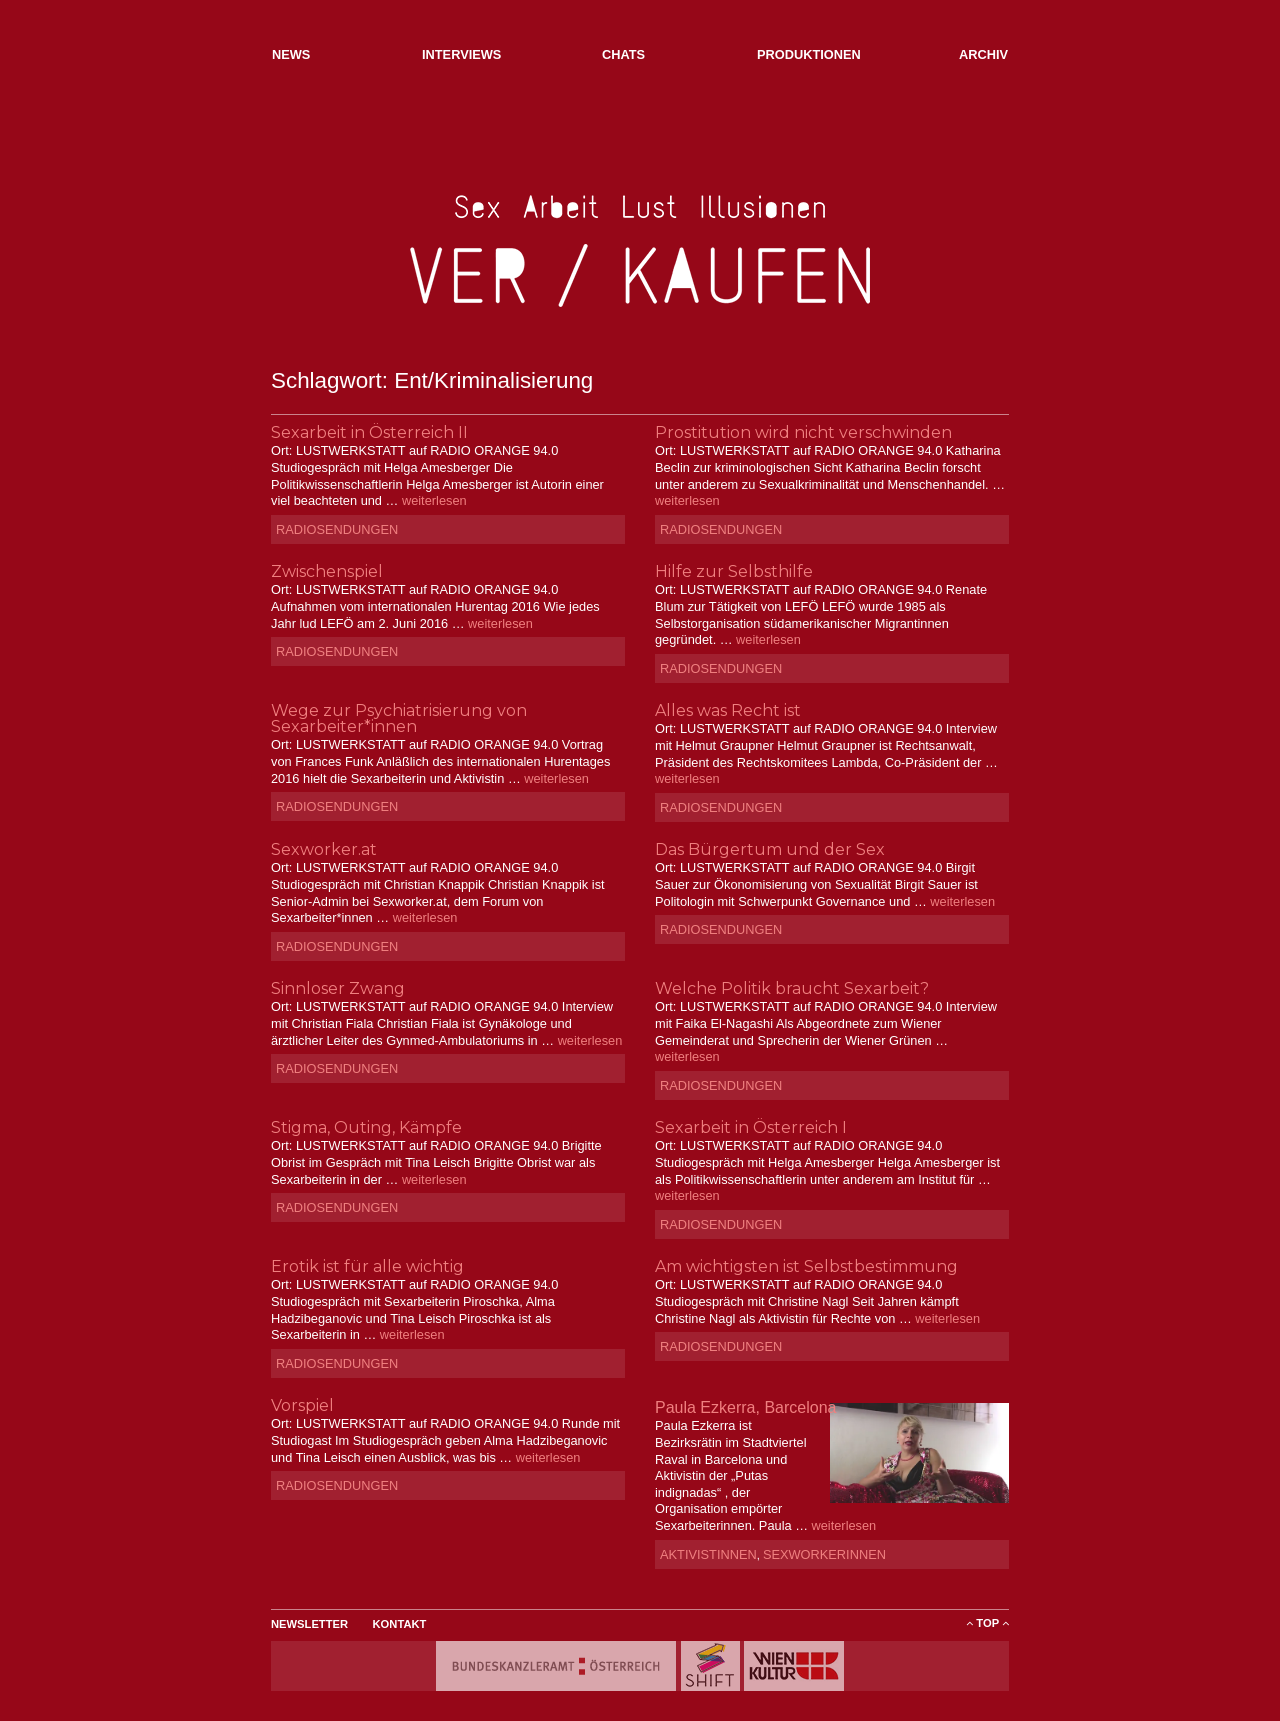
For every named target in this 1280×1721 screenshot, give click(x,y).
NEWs (291, 54)
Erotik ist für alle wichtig (367, 1266)
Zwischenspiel (327, 571)
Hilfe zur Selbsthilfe (734, 571)
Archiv (983, 54)
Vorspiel (302, 1405)
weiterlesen (434, 500)
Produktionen (809, 54)
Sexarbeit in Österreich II (369, 432)
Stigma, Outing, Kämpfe (366, 1127)
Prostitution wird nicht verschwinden (803, 432)
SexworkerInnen (824, 1554)
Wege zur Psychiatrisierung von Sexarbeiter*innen (399, 718)
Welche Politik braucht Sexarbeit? (792, 988)
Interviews (461, 54)
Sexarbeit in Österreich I (751, 1127)
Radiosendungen (337, 529)
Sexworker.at (324, 849)
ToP (987, 1623)
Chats (623, 54)
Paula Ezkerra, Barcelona (745, 1407)
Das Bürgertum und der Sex (770, 849)
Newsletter (309, 1624)
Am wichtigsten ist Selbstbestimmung (806, 1266)
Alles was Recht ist (728, 710)
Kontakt (400, 1624)
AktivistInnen (708, 1554)
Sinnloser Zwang (338, 988)
